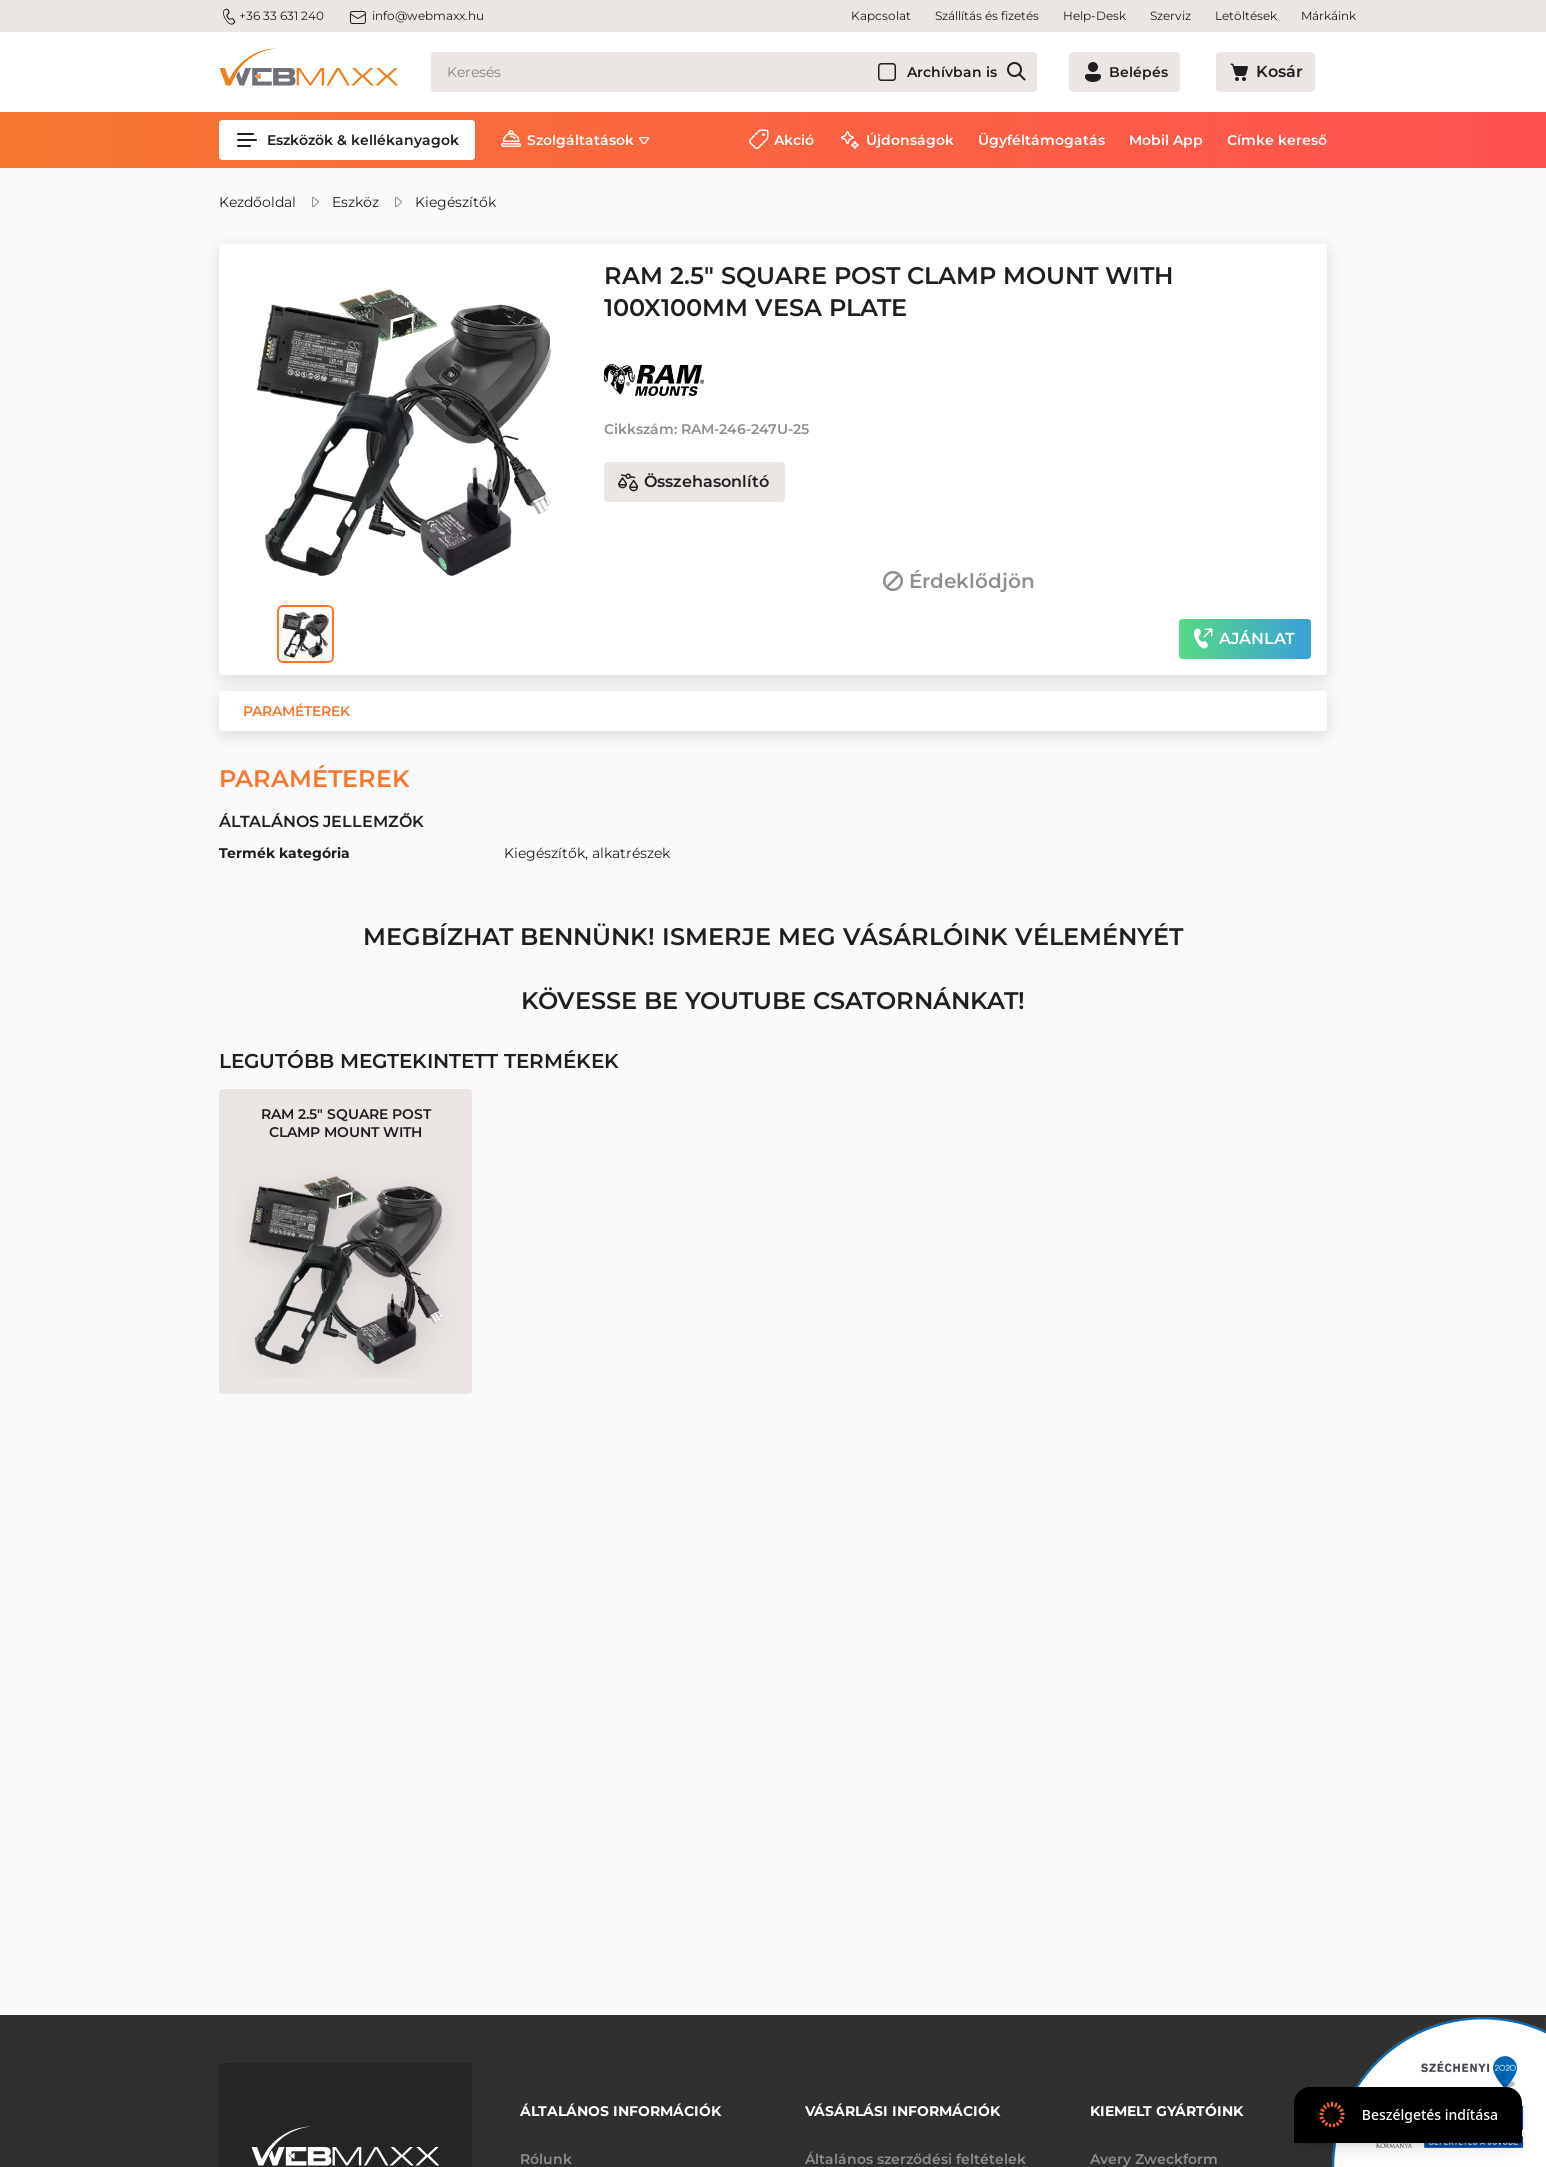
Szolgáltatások (580, 140)
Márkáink (1328, 15)
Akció (794, 140)
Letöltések (1246, 15)
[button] (296, 711)
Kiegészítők (455, 202)
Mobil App (1166, 140)
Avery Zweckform (1154, 2145)
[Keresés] (770, 72)
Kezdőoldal (257, 202)
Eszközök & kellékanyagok (347, 140)
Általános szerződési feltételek (915, 2145)
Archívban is (1024, 72)
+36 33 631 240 (271, 16)
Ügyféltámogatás (1041, 140)
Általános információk (620, 2104)
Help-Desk (1094, 15)
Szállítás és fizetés (987, 15)
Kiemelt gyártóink (1166, 2104)
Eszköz (355, 202)
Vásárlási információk (902, 2104)
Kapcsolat (881, 15)
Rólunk (546, 2145)
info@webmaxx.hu (416, 16)
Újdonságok (910, 140)
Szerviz (1170, 15)
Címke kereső (1277, 140)
